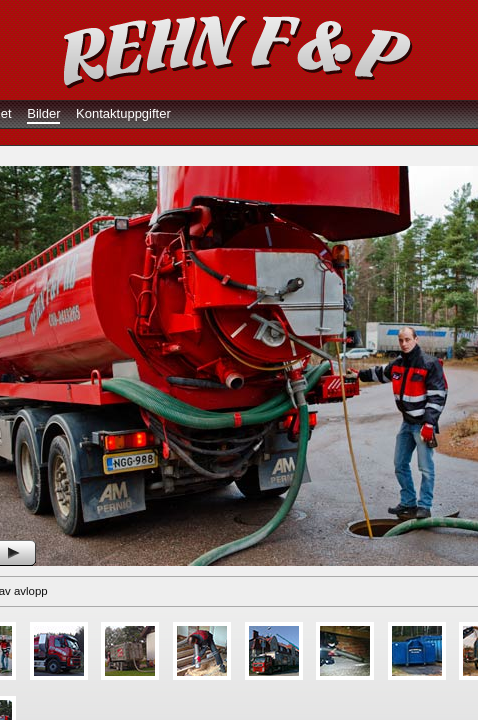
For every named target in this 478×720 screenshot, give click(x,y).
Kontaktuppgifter (123, 113)
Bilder (43, 113)
